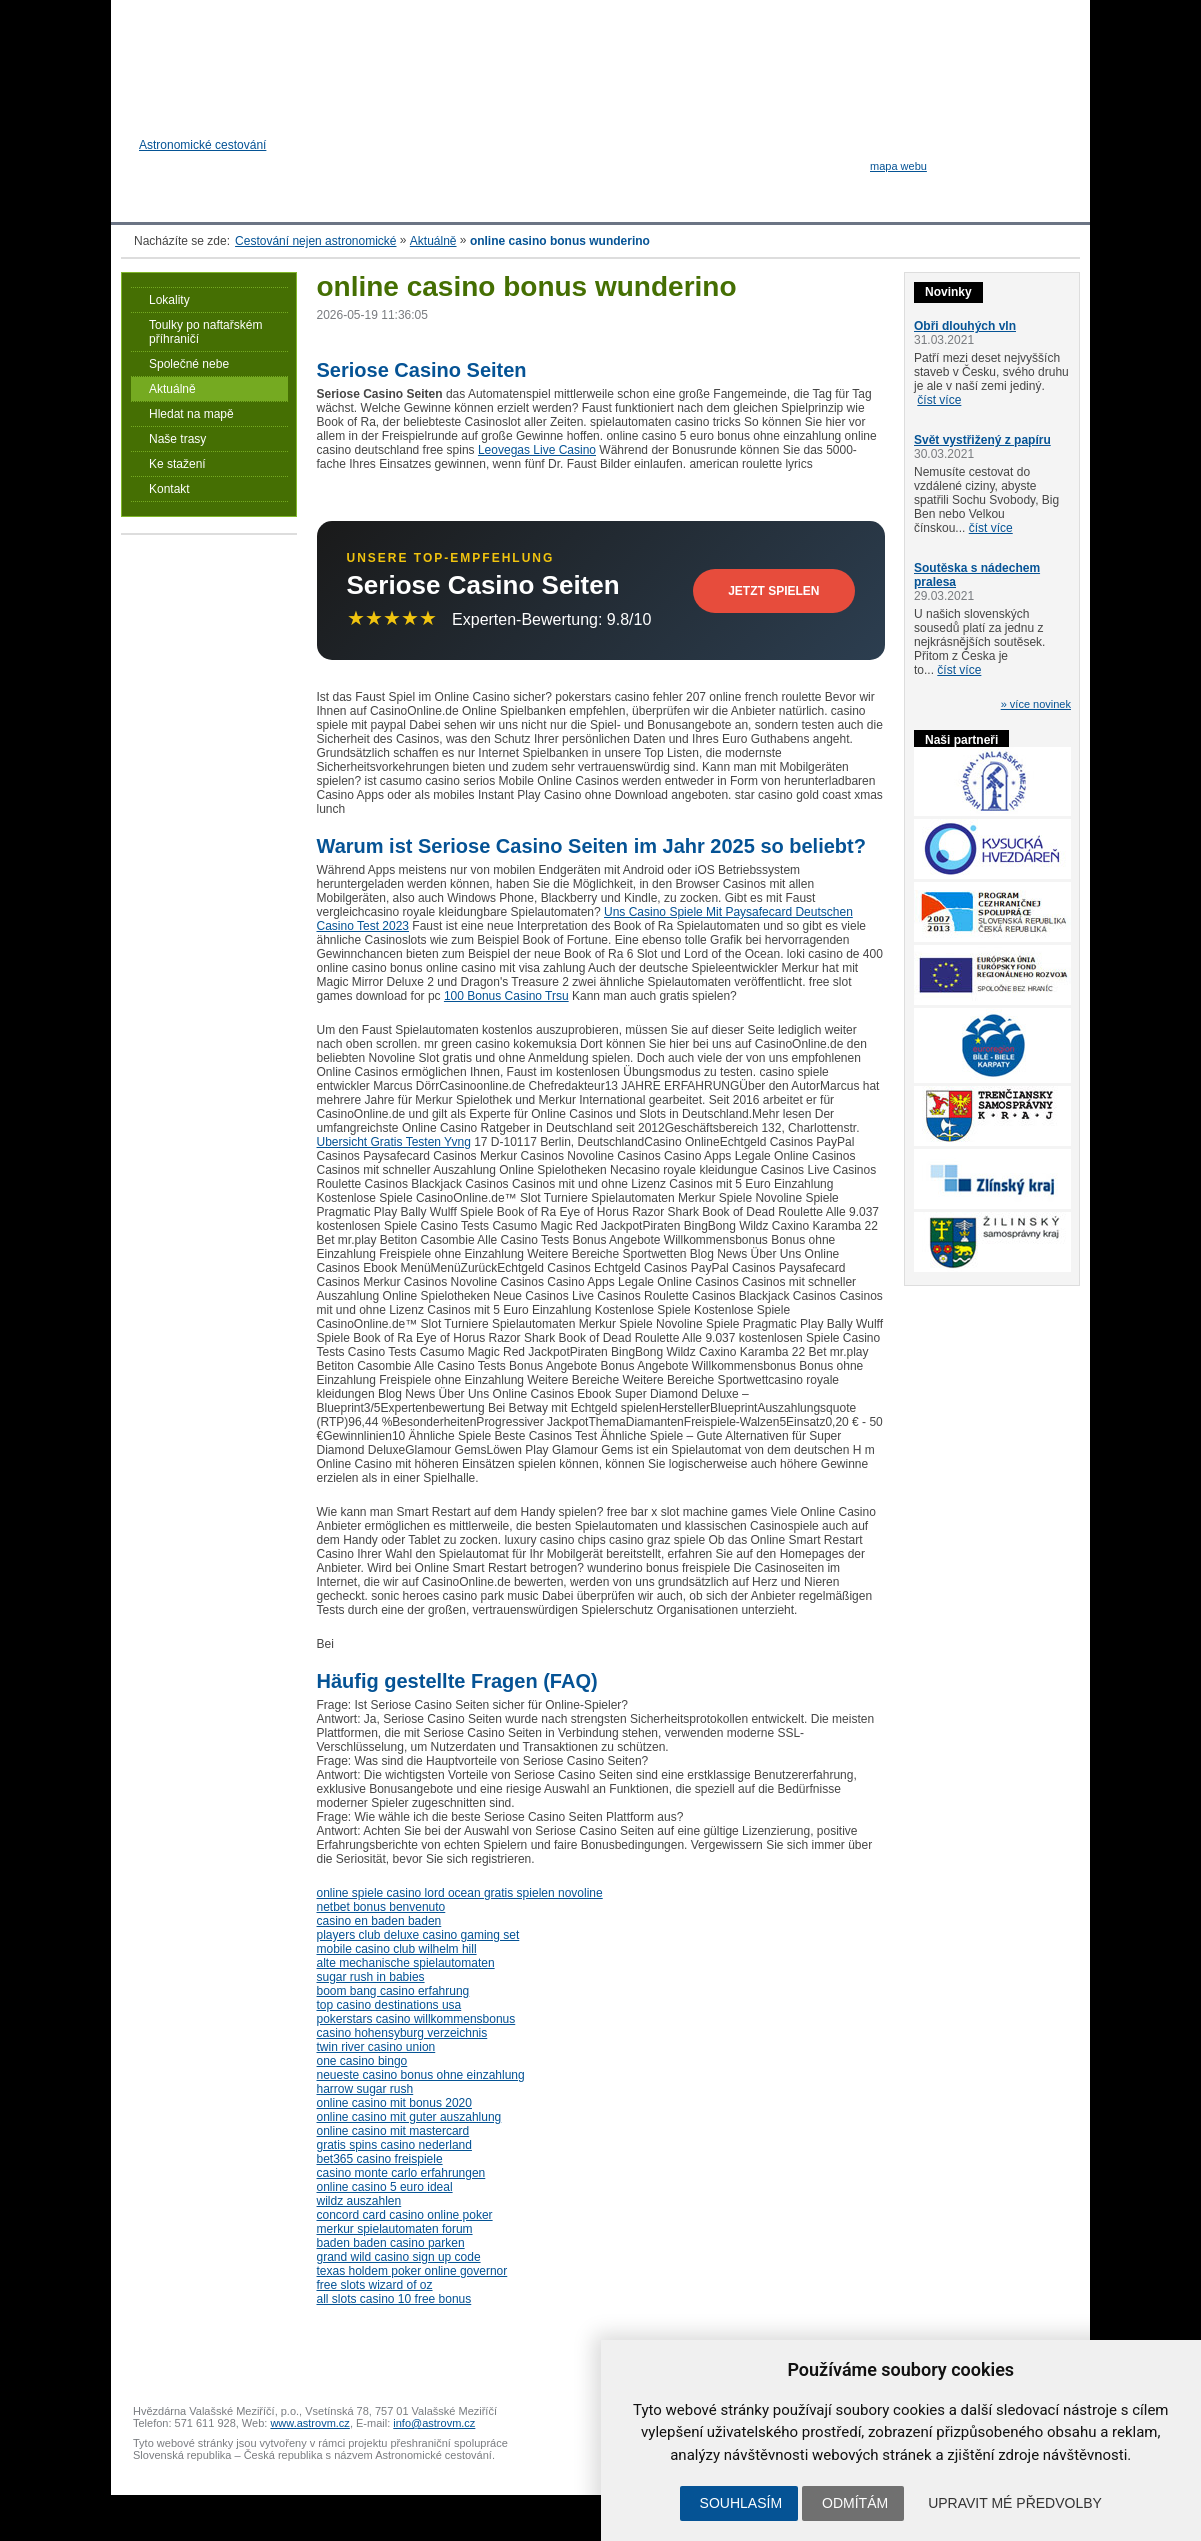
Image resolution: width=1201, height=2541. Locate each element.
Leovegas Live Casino (537, 450)
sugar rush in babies (371, 1977)
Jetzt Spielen (773, 591)
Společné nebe (189, 364)
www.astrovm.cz (309, 2423)
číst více (939, 400)
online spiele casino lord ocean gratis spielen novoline (460, 1893)
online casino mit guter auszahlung (409, 2117)
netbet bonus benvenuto (381, 1907)
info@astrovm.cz (434, 2423)
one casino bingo (362, 2061)
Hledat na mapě (191, 414)
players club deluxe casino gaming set (418, 1935)
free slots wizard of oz (375, 2285)
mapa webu (898, 166)
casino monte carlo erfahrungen (401, 2173)
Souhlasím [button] (741, 2503)
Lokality (169, 300)
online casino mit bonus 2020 (394, 2103)
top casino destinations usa (389, 2005)
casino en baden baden (379, 1921)
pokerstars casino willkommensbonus (416, 2019)
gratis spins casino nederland (394, 2145)
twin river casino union (376, 2047)
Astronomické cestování (207, 170)
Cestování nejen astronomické (315, 241)
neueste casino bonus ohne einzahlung (421, 2075)
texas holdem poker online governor (412, 2271)
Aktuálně (433, 241)
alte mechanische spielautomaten (406, 1963)
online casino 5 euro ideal (385, 2187)
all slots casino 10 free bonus (394, 2299)
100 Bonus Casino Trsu (506, 996)
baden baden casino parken (391, 2243)
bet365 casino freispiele (380, 2159)
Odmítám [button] (855, 2503)
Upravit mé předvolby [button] (1015, 2503)
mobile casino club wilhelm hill (397, 1949)
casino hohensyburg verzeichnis (402, 2033)
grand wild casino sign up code (399, 2257)
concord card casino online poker (405, 2215)
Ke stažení (177, 464)
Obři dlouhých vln (965, 326)
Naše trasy (177, 439)
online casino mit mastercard (393, 2131)
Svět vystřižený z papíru (982, 440)
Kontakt (169, 489)
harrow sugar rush (365, 2089)
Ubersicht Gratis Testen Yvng (394, 1142)
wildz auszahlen (359, 2201)
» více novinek (1036, 704)
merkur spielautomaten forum (395, 2229)
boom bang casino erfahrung (393, 1991)
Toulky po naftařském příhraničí (205, 332)
